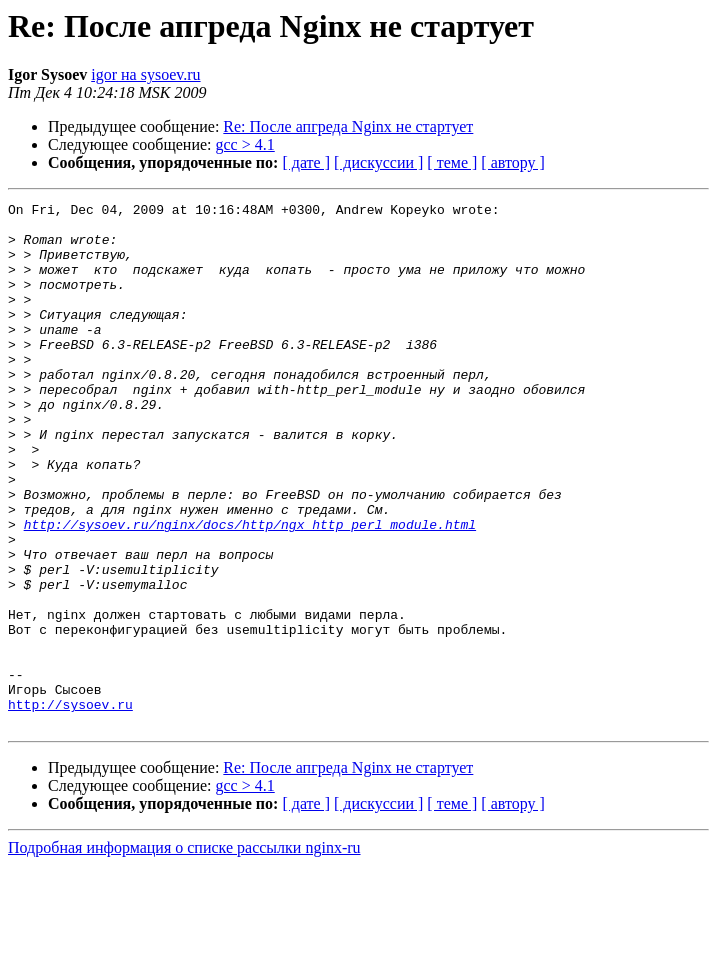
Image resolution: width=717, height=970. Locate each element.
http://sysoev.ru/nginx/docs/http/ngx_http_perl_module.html (250, 590)
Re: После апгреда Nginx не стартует (348, 126)
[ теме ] (452, 162)
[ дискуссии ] (378, 162)
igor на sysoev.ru (145, 74)
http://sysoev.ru (70, 806)
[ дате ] (306, 162)
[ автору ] (512, 162)
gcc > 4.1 (245, 144)
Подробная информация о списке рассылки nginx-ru (184, 952)
